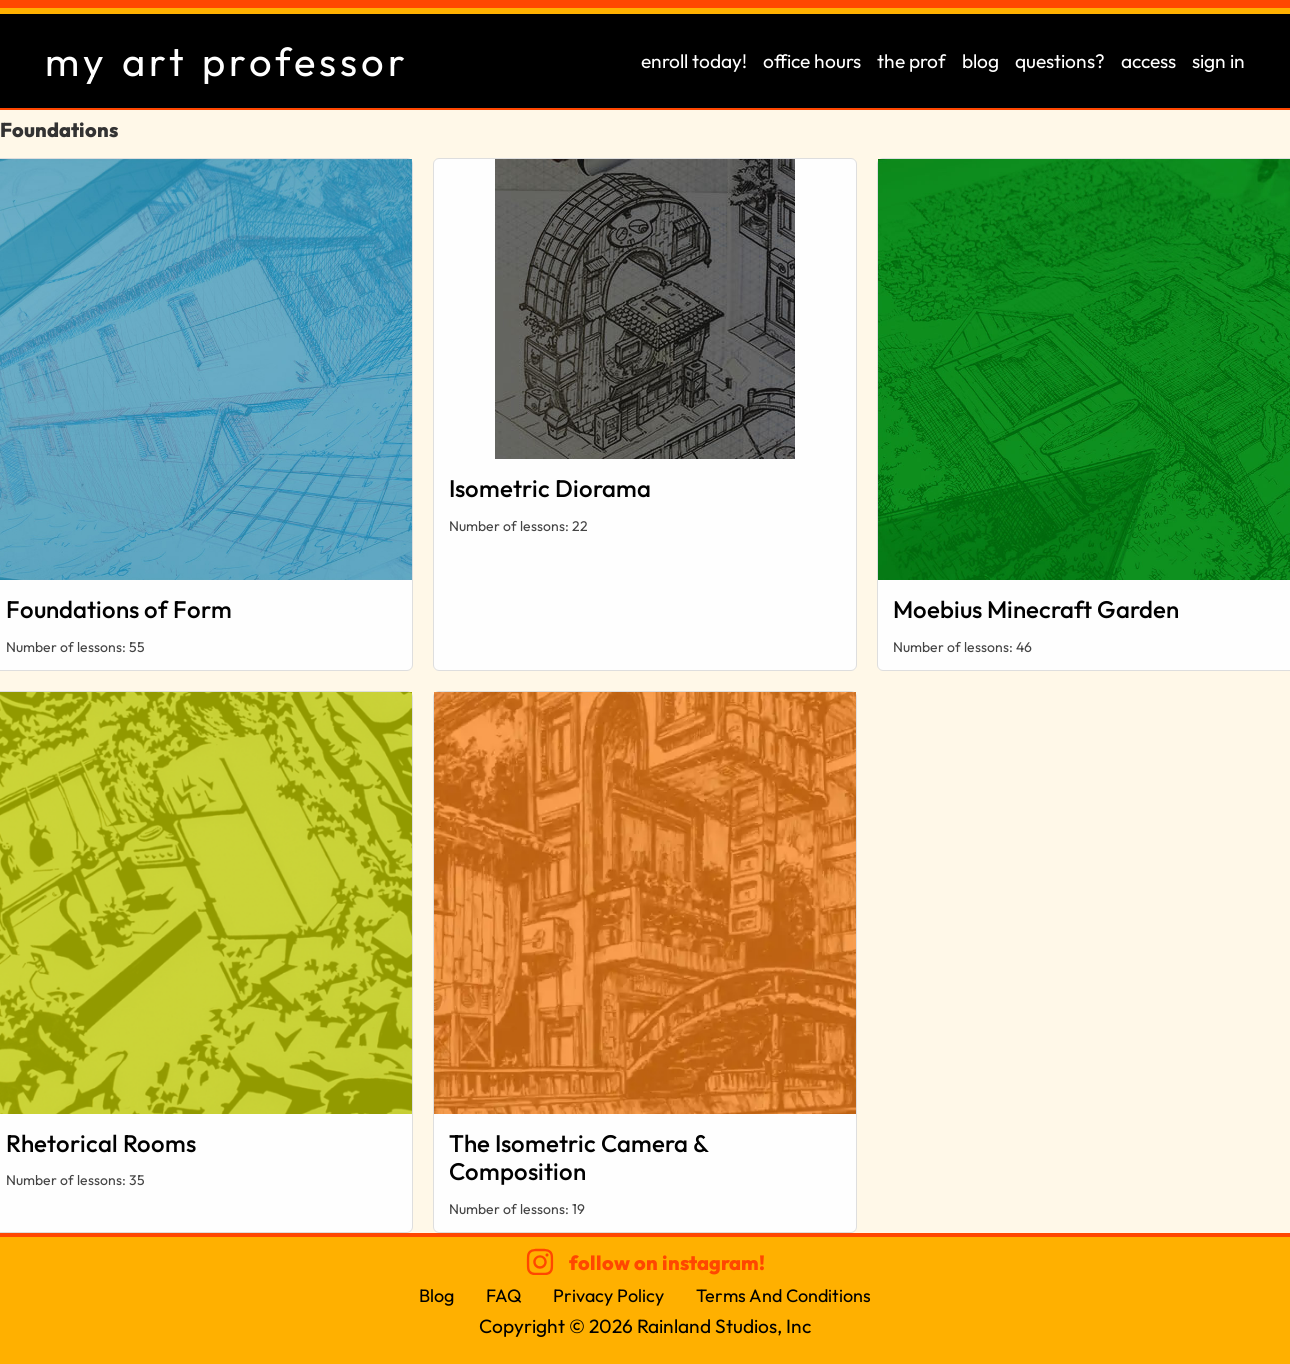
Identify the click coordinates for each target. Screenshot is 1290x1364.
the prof (911, 61)
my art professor (227, 61)
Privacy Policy (609, 1295)
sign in (1218, 61)
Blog (436, 1295)
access (1148, 61)
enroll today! (694, 61)
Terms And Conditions (784, 1295)
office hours (812, 61)
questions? (1060, 61)
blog (980, 61)
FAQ (504, 1295)
